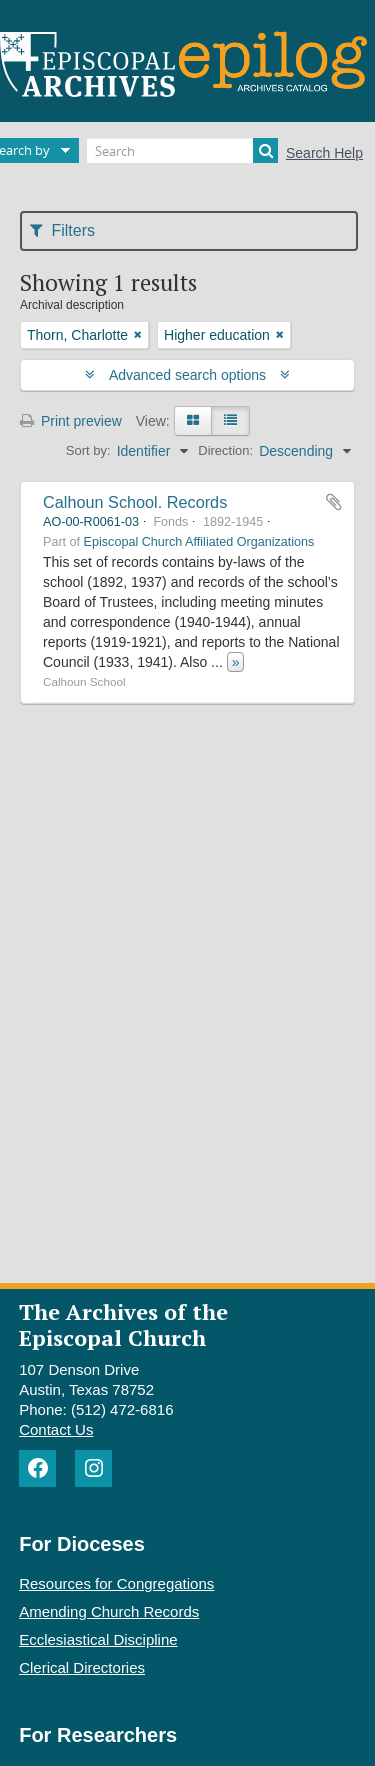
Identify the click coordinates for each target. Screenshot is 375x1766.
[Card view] (193, 421)
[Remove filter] (138, 335)
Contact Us (56, 1429)
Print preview (71, 421)
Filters (62, 230)
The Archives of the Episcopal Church (123, 1324)
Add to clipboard (334, 502)
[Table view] (230, 421)
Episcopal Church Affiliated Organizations (199, 542)
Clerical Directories (82, 1667)
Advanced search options (187, 375)
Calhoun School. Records (135, 502)
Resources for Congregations (116, 1583)
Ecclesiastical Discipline (98, 1639)
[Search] (182, 150)
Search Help (324, 153)
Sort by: (88, 450)
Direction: (225, 450)
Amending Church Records (109, 1611)
